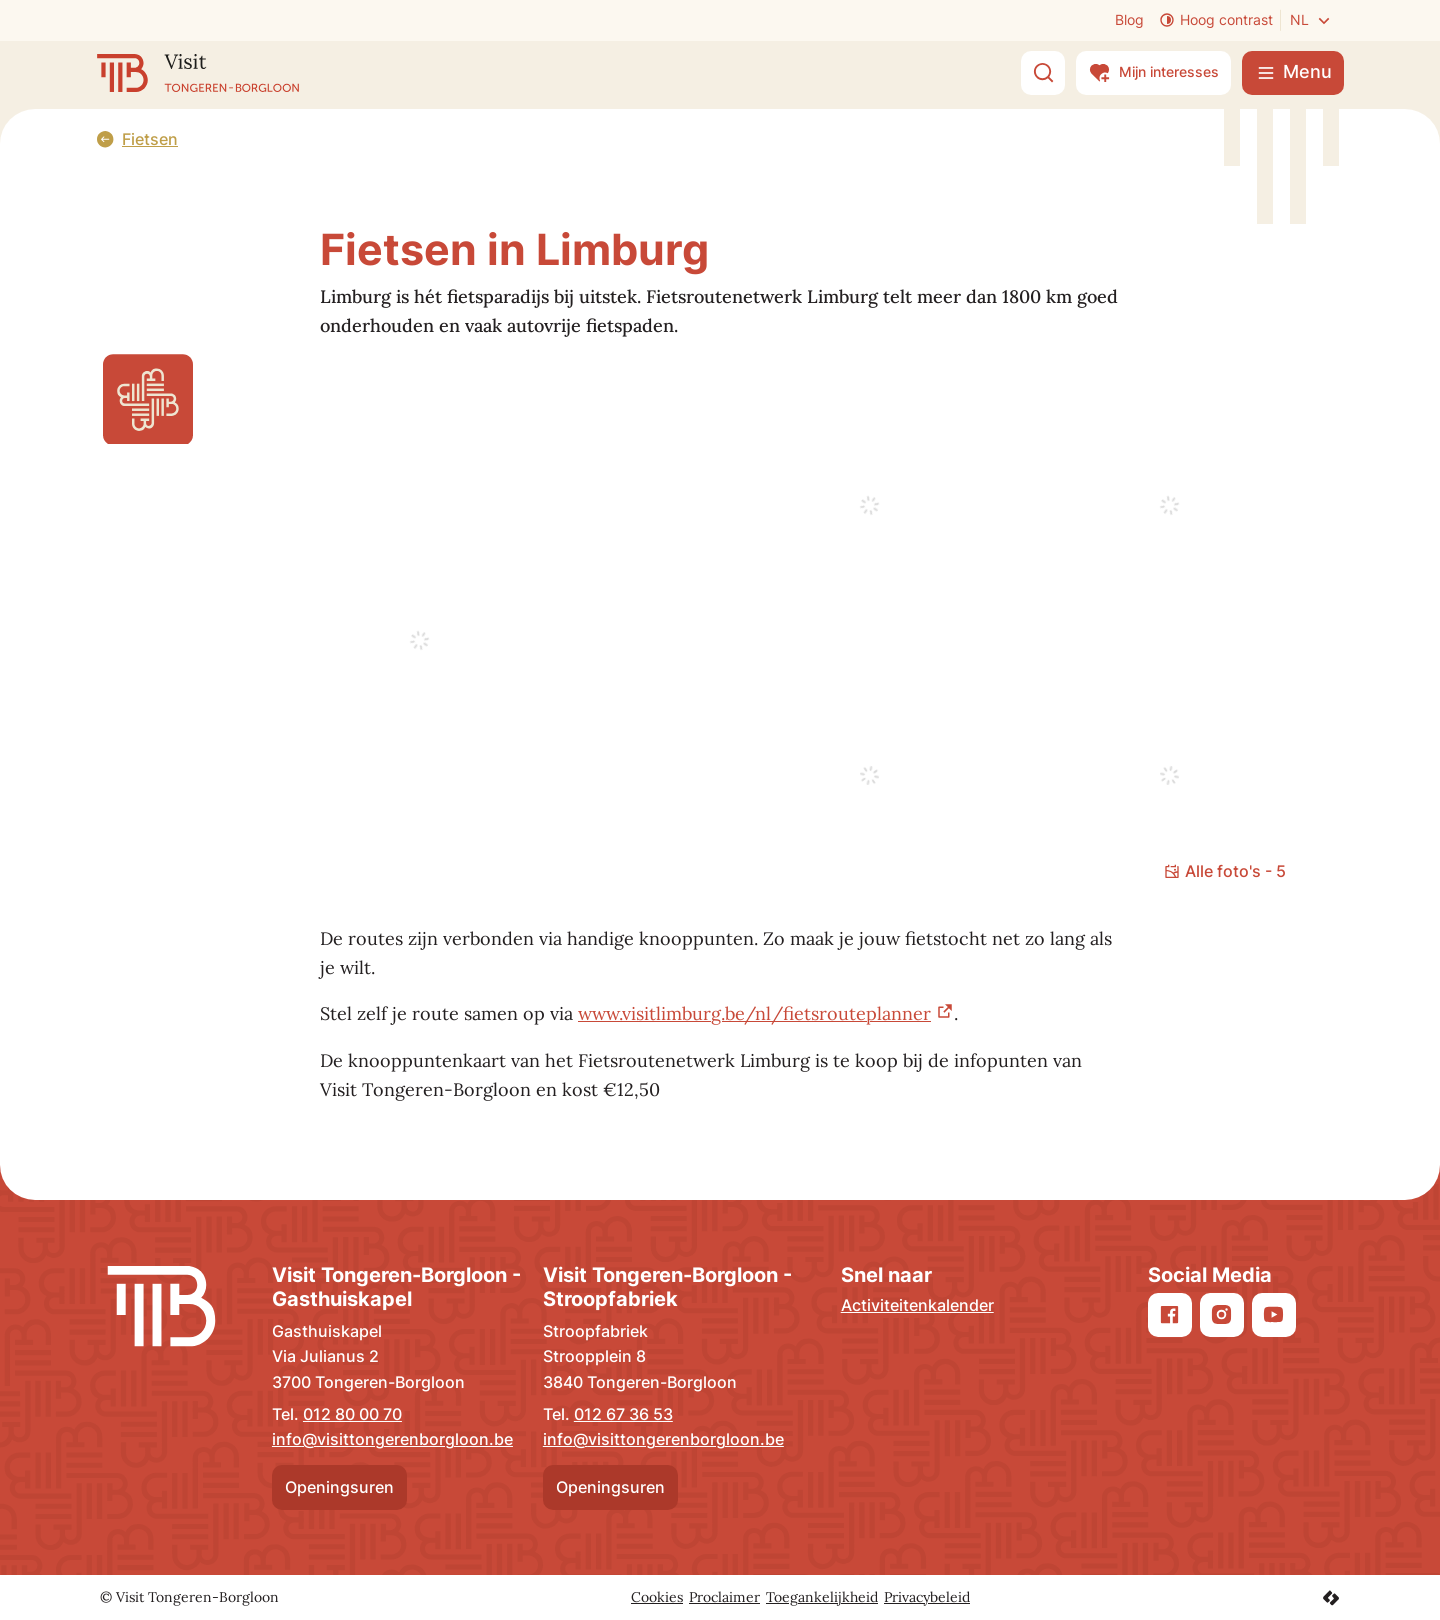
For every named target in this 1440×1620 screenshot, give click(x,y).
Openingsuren (339, 1487)
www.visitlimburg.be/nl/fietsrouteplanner (754, 1013)
